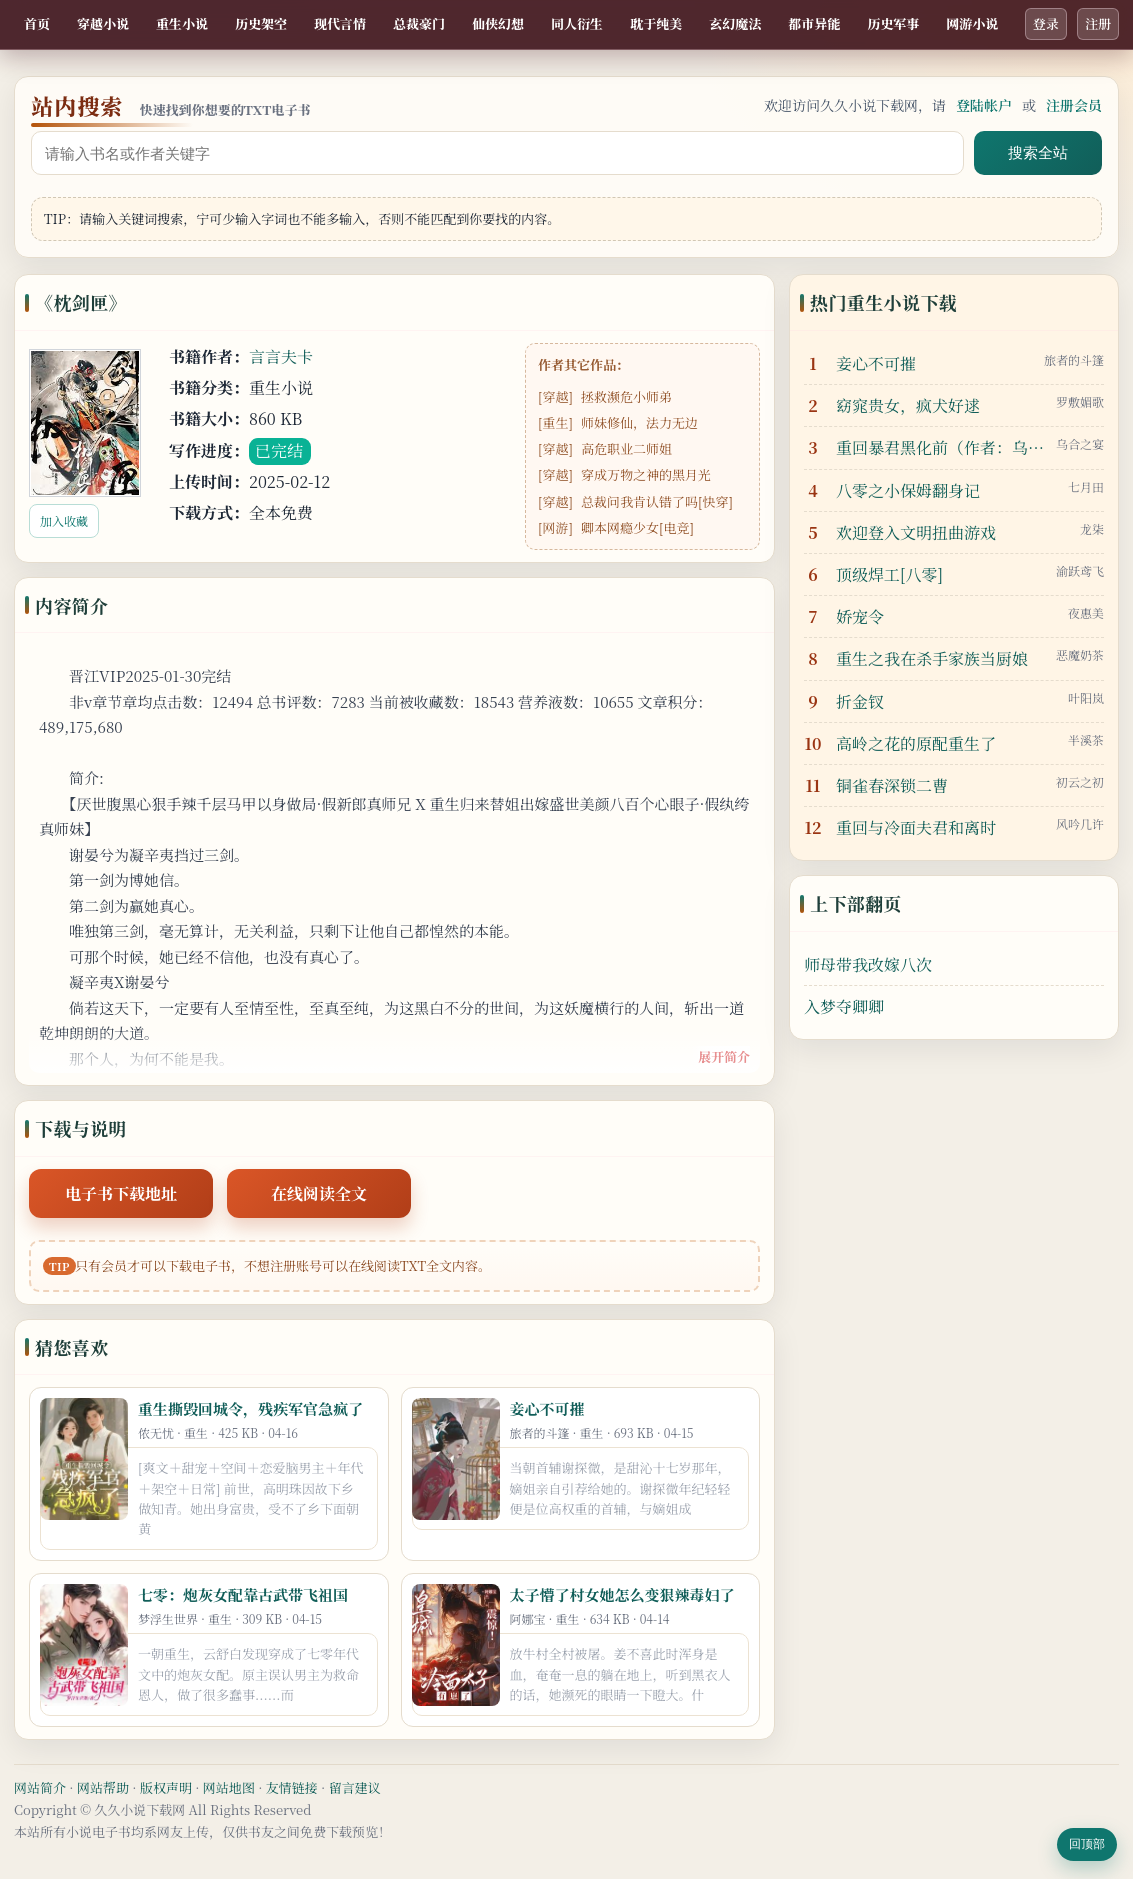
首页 (37, 23)
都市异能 (814, 23)
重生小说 (182, 23)
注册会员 (1074, 105)
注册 (1098, 23)
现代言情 (340, 23)
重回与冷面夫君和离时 (916, 827)
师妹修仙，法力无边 (639, 422)
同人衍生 (577, 23)
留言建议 (355, 1787)
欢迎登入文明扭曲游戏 (916, 532)
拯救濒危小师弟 (626, 396)
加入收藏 (64, 520)
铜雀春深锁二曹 (892, 785)
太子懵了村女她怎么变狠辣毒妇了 (622, 1594)
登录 (1046, 23)
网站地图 (229, 1787)
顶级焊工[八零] (889, 574)
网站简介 (40, 1787)
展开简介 (724, 1056)
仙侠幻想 (498, 23)
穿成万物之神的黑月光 (646, 474)
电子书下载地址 (121, 1193)
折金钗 (860, 701)
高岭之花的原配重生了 (916, 743)
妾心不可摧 (547, 1408)
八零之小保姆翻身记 (908, 490)
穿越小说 (103, 23)
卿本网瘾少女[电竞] (637, 527)
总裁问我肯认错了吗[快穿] (657, 501)
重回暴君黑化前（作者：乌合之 (941, 447)
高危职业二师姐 (626, 448)
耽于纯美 (656, 23)
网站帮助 (103, 1787)
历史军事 (893, 23)
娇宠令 (860, 616)
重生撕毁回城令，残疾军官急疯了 (250, 1408)
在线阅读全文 (319, 1193)
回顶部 (1087, 1844)
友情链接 (292, 1787)
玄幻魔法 (735, 23)
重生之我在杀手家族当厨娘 (932, 658)
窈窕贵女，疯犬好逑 (908, 405)
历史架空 (261, 23)
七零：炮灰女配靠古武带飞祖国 (243, 1594)
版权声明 (166, 1787)
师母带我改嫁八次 (868, 964)
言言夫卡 (281, 356)
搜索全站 (1038, 152)
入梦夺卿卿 (844, 1006)
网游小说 (972, 23)
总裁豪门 (419, 23)
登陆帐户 (984, 105)
